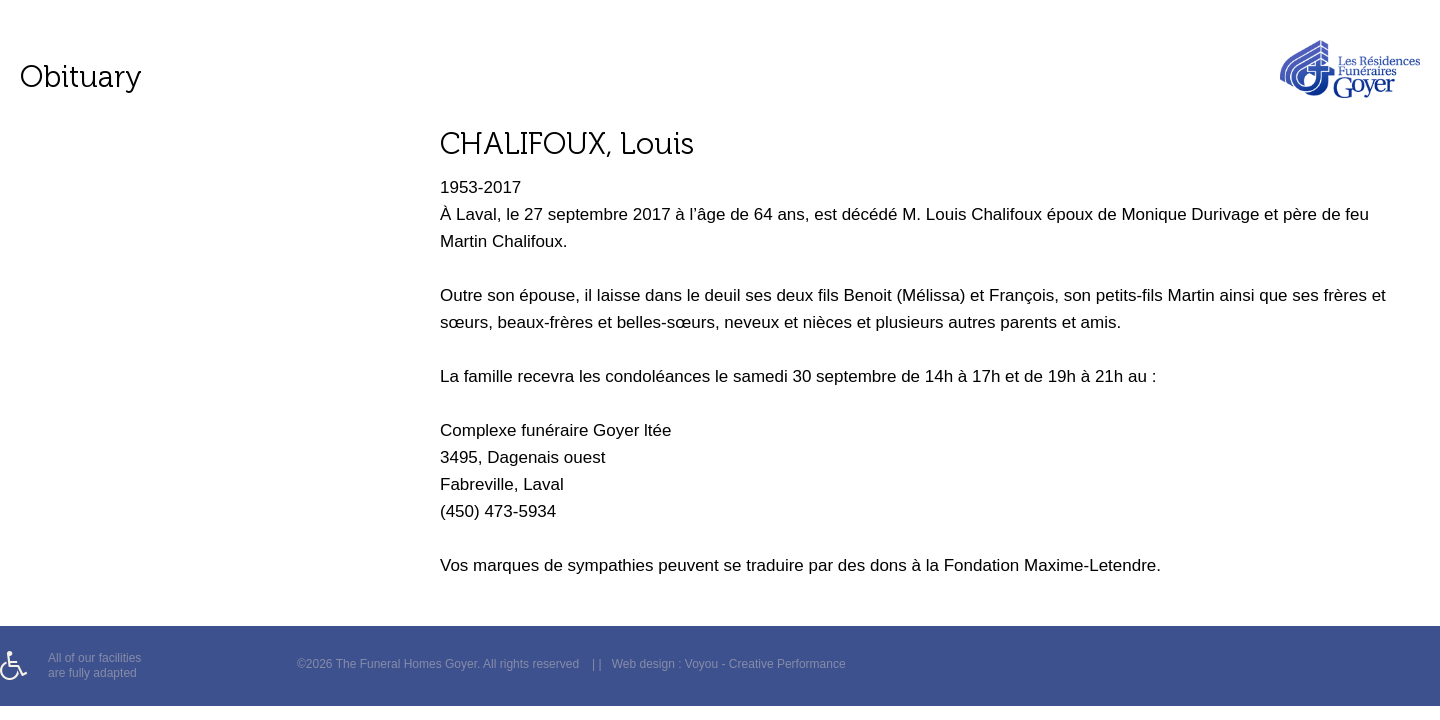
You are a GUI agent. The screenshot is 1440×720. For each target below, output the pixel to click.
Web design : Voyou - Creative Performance (729, 664)
